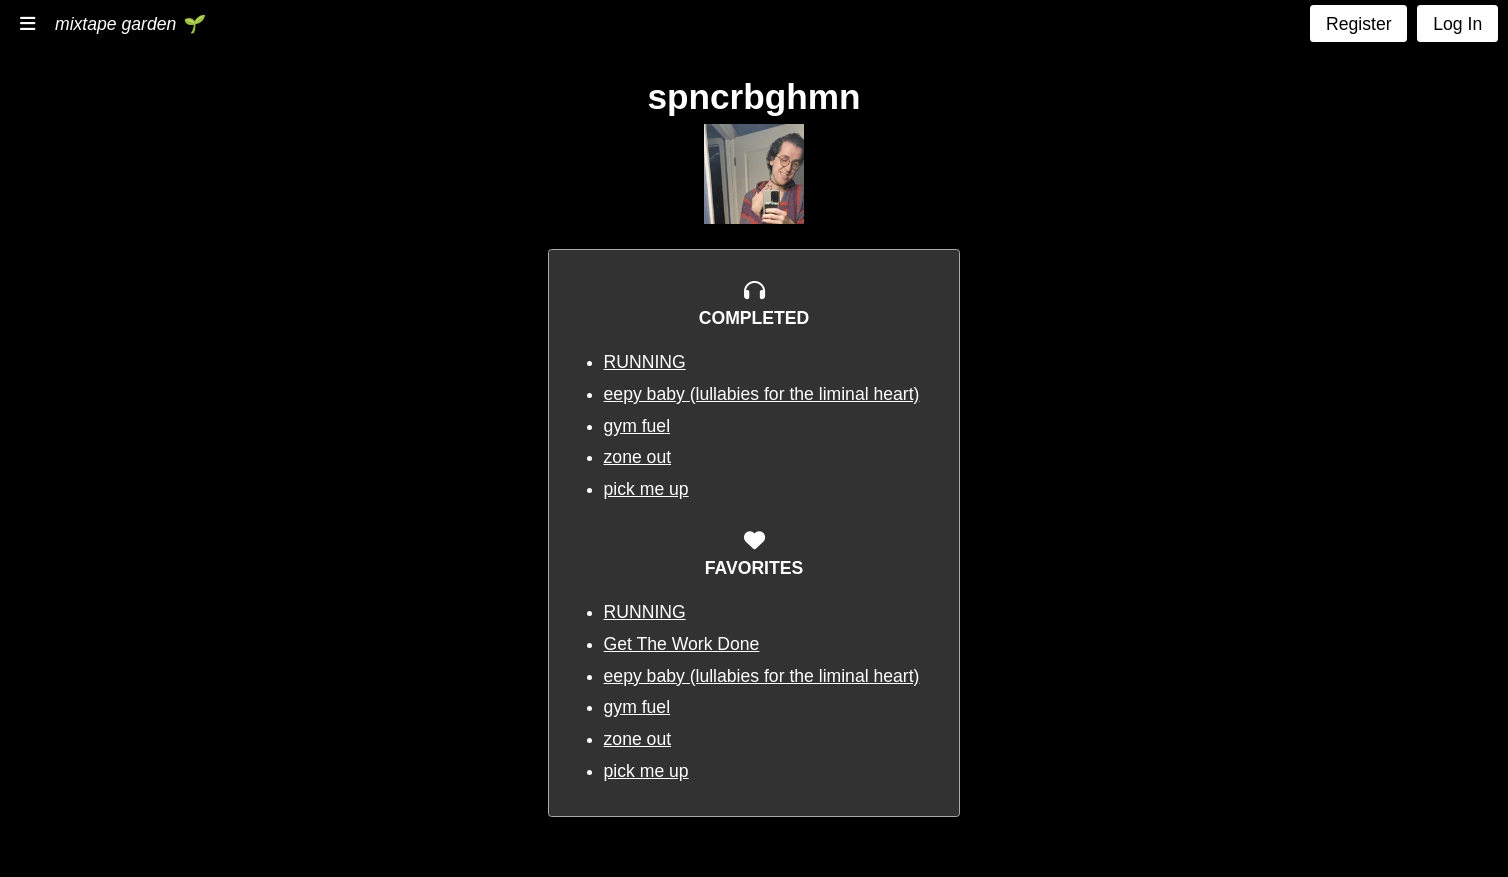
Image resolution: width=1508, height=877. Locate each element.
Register (1359, 24)
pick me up (646, 489)
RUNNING (645, 362)
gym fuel (637, 426)
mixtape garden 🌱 (129, 24)
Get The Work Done (682, 644)
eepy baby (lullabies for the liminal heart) (762, 394)
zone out (638, 457)
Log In (1457, 24)
